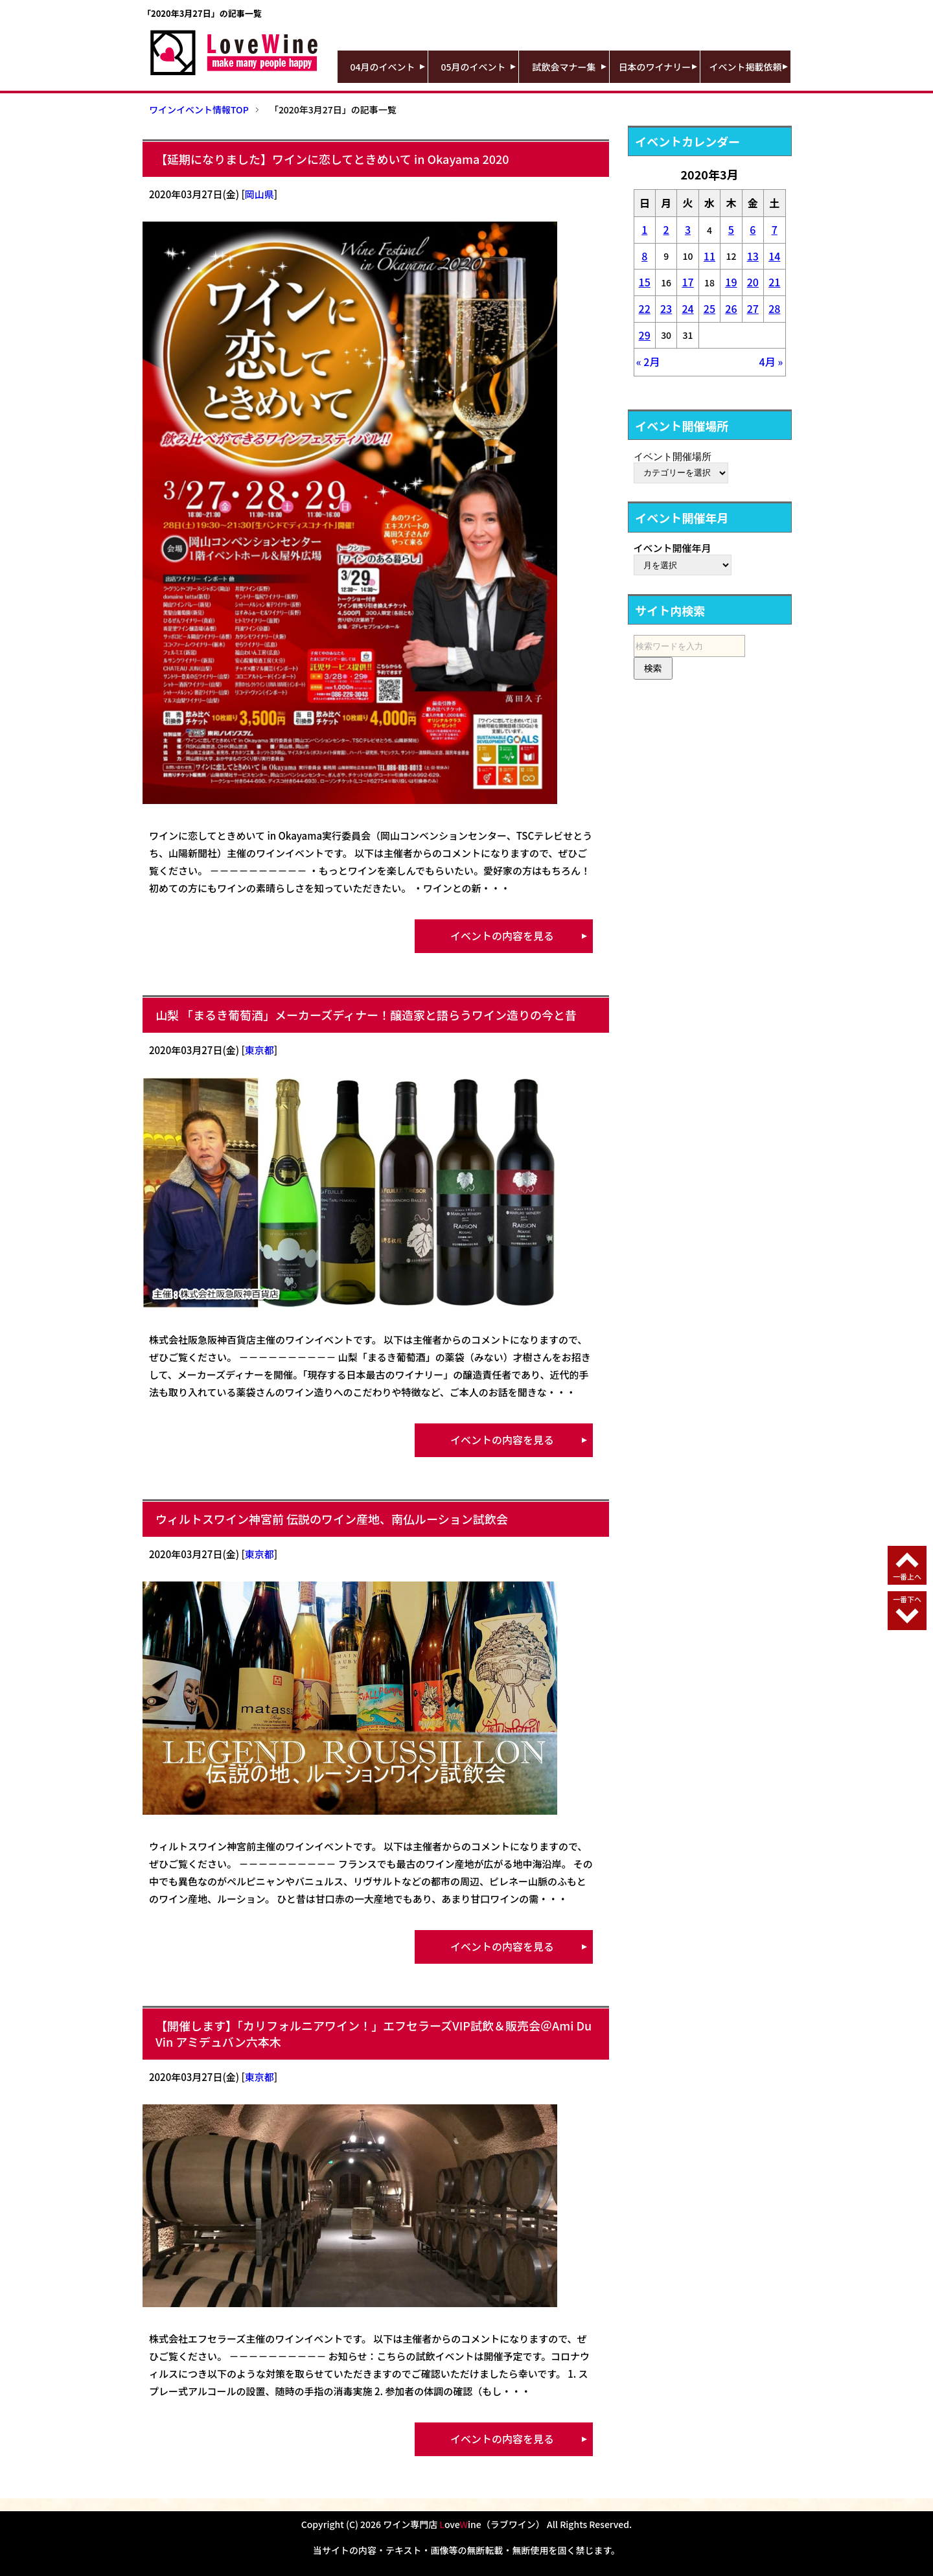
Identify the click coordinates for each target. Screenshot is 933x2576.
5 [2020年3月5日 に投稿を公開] (731, 229)
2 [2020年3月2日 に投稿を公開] (666, 229)
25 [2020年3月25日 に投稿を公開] (709, 308)
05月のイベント (473, 66)
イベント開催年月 (672, 548)
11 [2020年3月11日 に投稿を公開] (709, 256)
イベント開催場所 (672, 456)
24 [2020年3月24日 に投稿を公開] (687, 308)
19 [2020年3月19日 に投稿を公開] (731, 282)
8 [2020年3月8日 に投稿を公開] (644, 256)
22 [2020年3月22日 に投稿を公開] (645, 308)
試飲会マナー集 (564, 66)
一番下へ (907, 1599)
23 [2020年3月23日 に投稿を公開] (666, 308)
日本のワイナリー (655, 66)
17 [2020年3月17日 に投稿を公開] (687, 282)
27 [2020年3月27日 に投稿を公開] (753, 308)
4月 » (771, 361)
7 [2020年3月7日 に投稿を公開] (775, 229)
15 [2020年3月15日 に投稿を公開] (645, 282)
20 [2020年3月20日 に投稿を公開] (753, 282)
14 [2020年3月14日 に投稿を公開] (774, 256)
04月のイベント (383, 66)
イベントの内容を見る (502, 935)
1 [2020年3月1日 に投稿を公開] (644, 229)
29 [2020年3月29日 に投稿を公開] (645, 335)
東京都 (259, 1050)
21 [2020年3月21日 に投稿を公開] (774, 282)
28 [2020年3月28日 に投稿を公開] (774, 308)
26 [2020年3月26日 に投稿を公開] (731, 308)
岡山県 (259, 194)
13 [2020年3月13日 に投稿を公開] (753, 256)
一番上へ (907, 1576)
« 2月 (648, 361)
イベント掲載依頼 (745, 66)
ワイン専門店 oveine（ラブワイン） (464, 2524)
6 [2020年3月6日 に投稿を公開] (752, 229)
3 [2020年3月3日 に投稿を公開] (688, 229)
